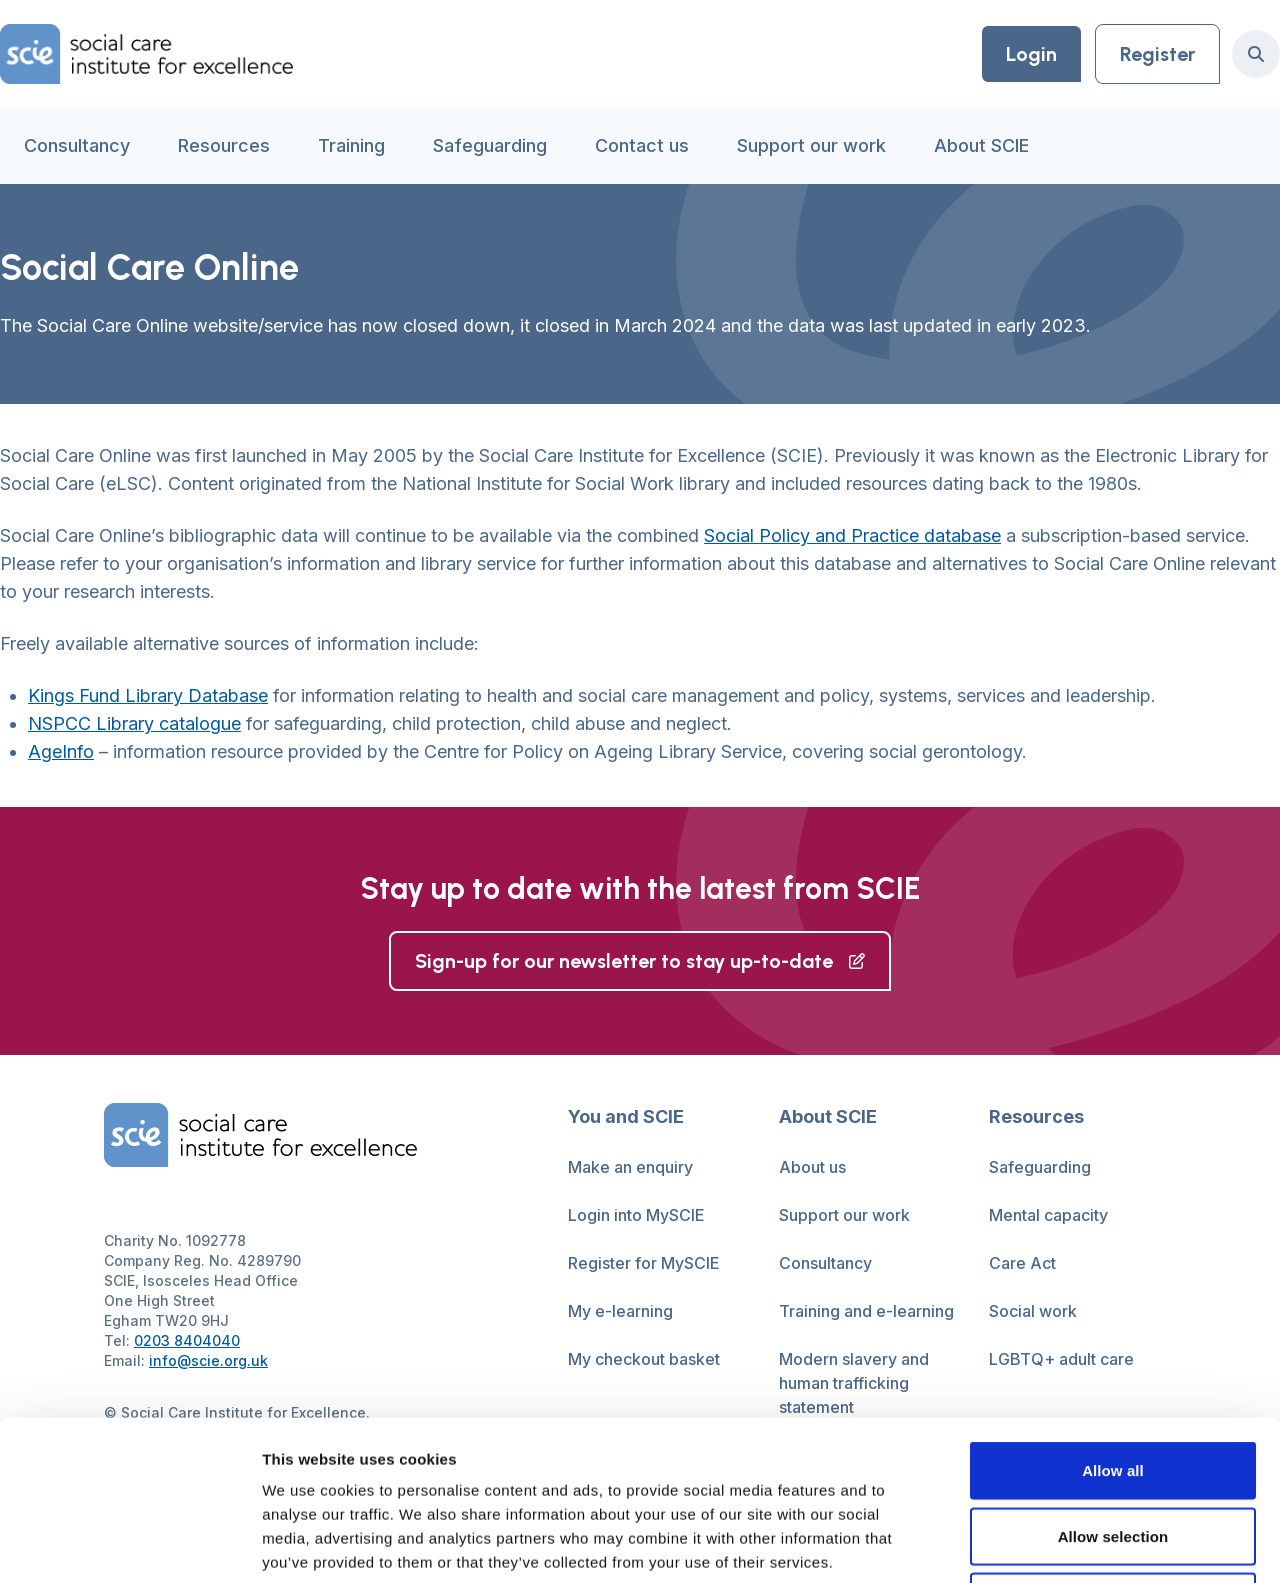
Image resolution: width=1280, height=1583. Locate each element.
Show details (1049, 1543)
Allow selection (1113, 1386)
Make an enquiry (630, 1167)
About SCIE (981, 145)
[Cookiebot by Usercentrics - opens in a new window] (129, 1544)
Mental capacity (1048, 1215)
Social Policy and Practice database (852, 535)
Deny (1112, 1451)
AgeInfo (61, 751)
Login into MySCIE (636, 1215)
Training (351, 145)
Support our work (811, 145)
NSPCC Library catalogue (134, 723)
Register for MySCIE (644, 1263)
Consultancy (77, 145)
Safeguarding (490, 145)
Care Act (1022, 1263)
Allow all (1113, 1320)
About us (812, 1167)
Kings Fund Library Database (148, 695)
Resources (224, 145)
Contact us (642, 145)
